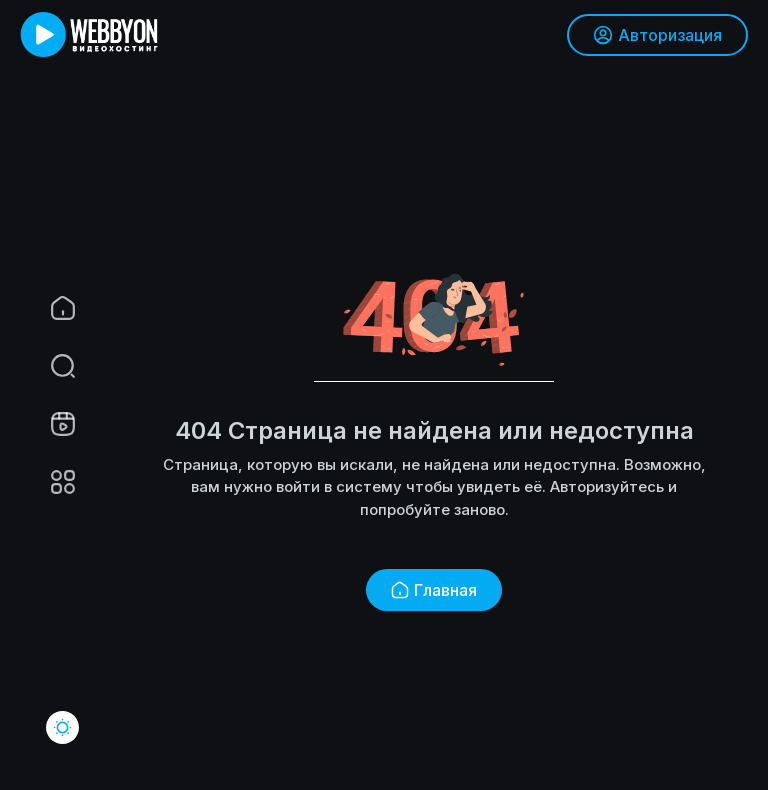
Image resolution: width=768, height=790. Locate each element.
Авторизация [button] (657, 35)
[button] (50, 366)
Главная (434, 590)
